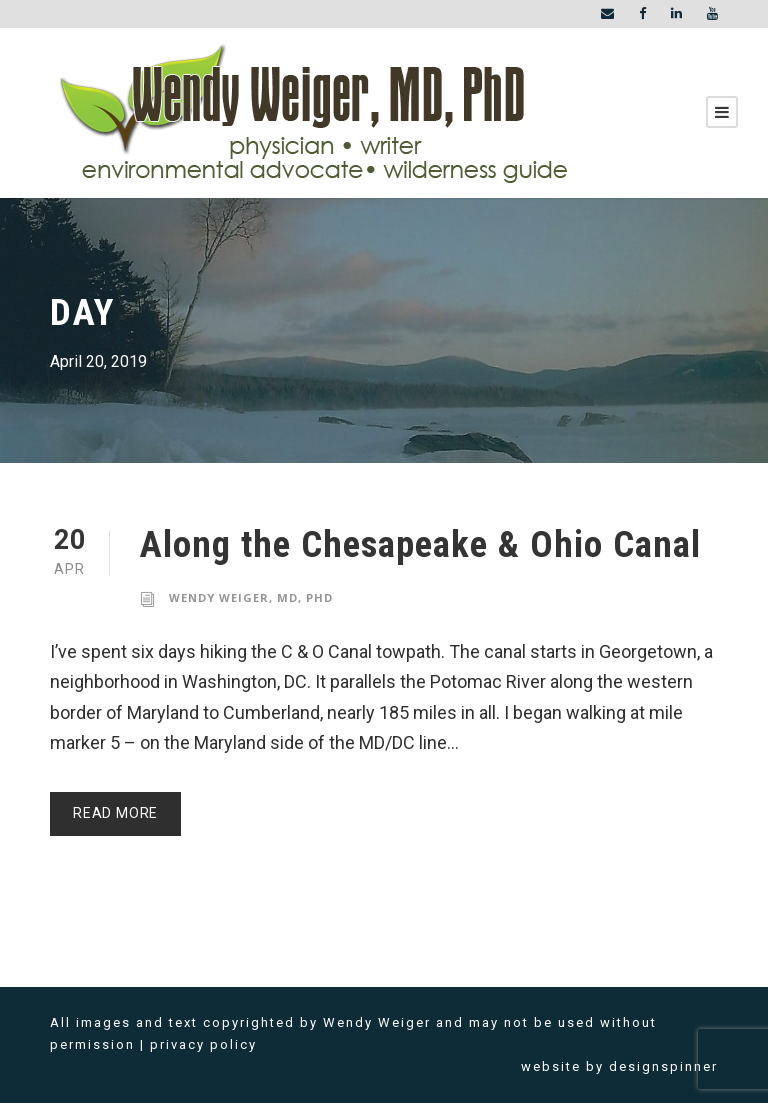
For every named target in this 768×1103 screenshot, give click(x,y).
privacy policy (203, 1044)
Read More (115, 813)
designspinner (663, 1066)
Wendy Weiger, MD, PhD (251, 597)
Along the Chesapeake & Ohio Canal (420, 544)
